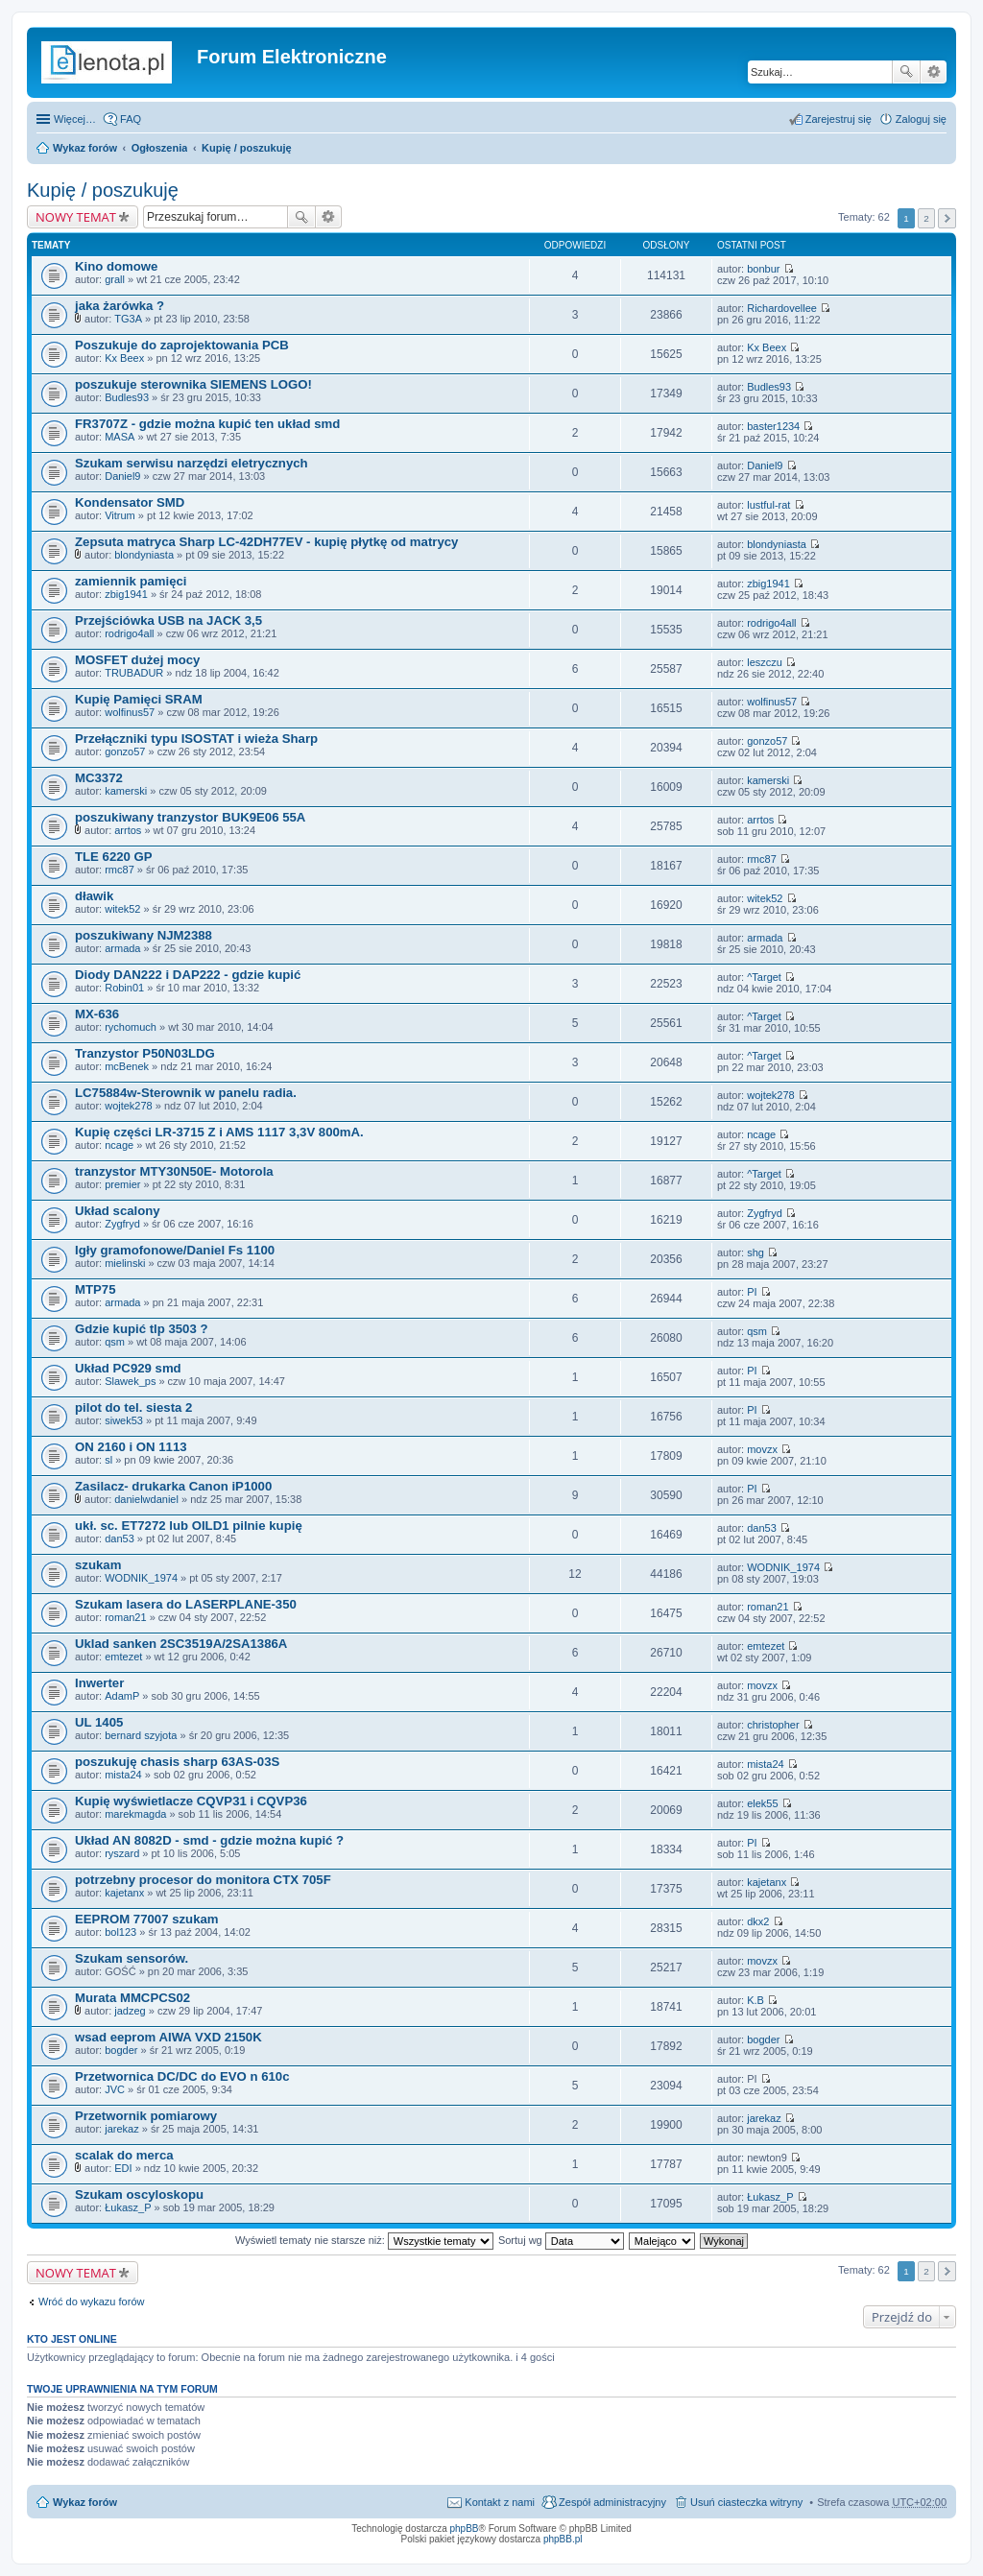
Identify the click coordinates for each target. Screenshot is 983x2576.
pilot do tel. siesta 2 (133, 1407)
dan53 (119, 1538)
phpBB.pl (563, 2539)
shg (755, 1252)
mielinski (125, 1263)
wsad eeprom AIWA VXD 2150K (168, 2037)
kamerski (126, 791)
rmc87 (119, 869)
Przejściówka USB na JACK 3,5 (168, 620)
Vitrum (120, 515)
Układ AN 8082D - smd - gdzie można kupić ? (209, 1840)
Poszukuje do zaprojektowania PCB (182, 345)
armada (122, 948)
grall (115, 279)
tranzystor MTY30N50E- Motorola (174, 1171)
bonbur (763, 268)
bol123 (120, 1932)
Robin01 (124, 987)
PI (751, 1292)
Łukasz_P (128, 2207)
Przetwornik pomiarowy (146, 2116)
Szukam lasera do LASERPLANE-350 (186, 1604)
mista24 (123, 1774)
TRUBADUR (134, 673)
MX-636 (97, 1014)
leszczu (764, 662)
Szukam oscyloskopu (139, 2194)
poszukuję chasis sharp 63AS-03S (177, 1761)
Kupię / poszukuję (247, 148)
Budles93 (127, 397)
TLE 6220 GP (114, 856)
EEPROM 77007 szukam (147, 1919)
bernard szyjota (141, 1735)
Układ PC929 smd (128, 1368)
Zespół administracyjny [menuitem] (612, 2502)
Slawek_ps (130, 1381)
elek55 (762, 1803)
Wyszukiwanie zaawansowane (934, 71)
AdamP (122, 1696)
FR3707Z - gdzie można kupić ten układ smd (207, 424)
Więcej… (75, 119)
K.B (755, 2000)
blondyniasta (144, 555)
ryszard (122, 1853)
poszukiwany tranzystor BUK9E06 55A (190, 817)
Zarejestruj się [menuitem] (838, 119)
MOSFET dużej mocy (137, 660)
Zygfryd (122, 1223)
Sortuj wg (561, 2240)
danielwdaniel (146, 1499)
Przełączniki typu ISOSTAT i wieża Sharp (196, 738)
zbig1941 (126, 594)
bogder (121, 2050)
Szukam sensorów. (131, 1958)
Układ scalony (117, 1211)
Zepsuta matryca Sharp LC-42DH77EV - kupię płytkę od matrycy (266, 542)
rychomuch (130, 1027)
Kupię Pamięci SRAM (139, 699)
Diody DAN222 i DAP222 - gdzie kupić (187, 974)
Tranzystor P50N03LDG (145, 1053)
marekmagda (135, 1814)
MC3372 (99, 778)
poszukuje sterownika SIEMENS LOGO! (193, 384)
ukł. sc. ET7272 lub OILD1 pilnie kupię (188, 1525)
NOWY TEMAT (76, 217)
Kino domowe (116, 266)
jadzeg (129, 2010)
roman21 (125, 1617)
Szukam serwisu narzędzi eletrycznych (191, 463)
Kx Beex (124, 358)
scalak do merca (124, 2155)
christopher (773, 1724)
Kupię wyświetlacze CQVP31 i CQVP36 (191, 1801)
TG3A (128, 318)
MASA (119, 436)
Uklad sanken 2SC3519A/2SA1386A (181, 1643)
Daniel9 (122, 476)
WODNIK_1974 (141, 1578)
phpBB (464, 2528)
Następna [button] (947, 218)
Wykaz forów (85, 148)
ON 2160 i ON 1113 (131, 1447)
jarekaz (121, 2129)
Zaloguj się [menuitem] (921, 119)
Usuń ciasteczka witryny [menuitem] (746, 2502)
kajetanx (124, 1892)
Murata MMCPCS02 (132, 1998)
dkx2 (758, 1921)
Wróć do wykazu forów (91, 2301)
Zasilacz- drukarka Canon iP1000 (173, 1486)
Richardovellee (782, 308)
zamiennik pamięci (131, 581)
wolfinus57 (130, 712)
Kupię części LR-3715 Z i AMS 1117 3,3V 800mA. (219, 1132)
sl (108, 1460)
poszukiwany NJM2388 (143, 935)
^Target (764, 977)
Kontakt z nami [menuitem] (500, 2502)
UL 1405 (99, 1722)
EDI (123, 2168)
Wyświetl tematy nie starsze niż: (364, 2240)
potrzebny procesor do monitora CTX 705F (203, 1879)
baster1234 (773, 426)
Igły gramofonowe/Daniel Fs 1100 (175, 1250)
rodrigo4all (129, 633)
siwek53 (124, 1420)
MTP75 (95, 1289)
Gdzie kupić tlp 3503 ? (141, 1329)
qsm (115, 1342)
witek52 (122, 909)
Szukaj (906, 71)
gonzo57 (125, 751)
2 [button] (926, 218)
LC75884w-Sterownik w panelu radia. (186, 1092)
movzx (762, 1449)
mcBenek (127, 1066)
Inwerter (99, 1683)
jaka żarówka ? (119, 305)
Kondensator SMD (129, 502)
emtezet (123, 1656)
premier (122, 1184)
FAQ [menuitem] (130, 119)
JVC (115, 2089)
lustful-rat (768, 505)
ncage (119, 1145)
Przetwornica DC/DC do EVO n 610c (182, 2076)
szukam (98, 1565)
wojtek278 (129, 1105)
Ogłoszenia (160, 148)
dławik (94, 896)
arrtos (127, 830)
